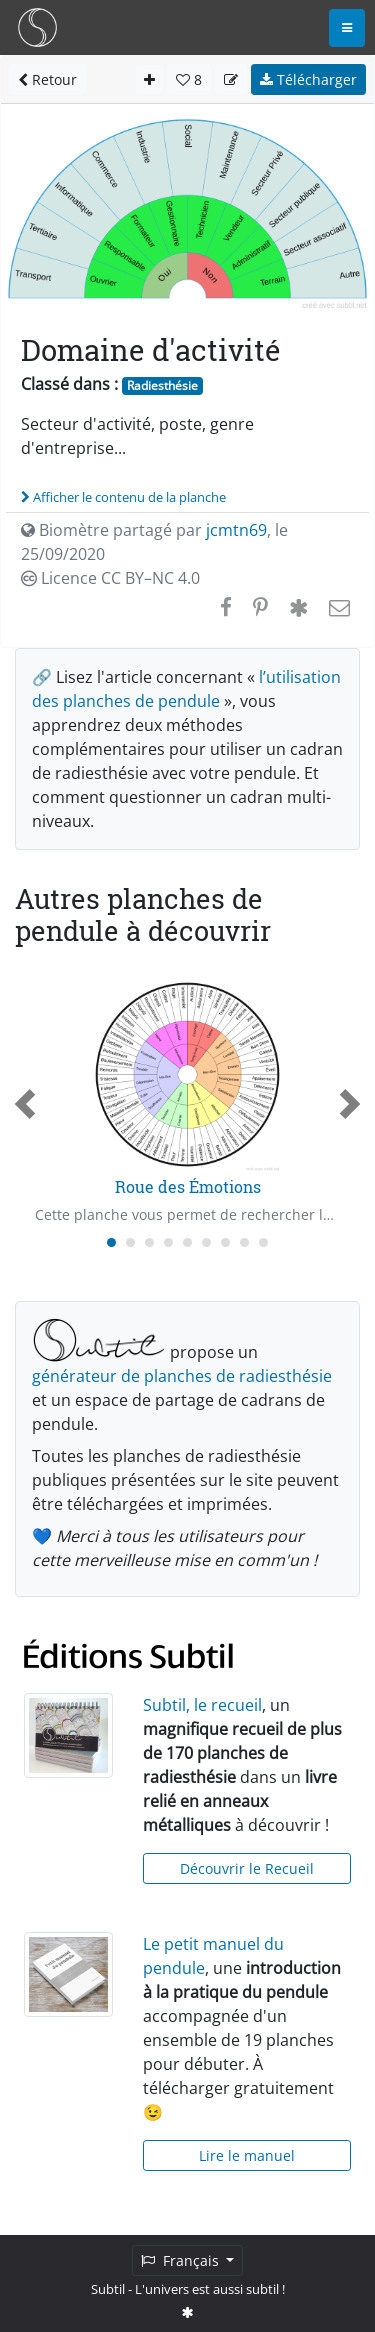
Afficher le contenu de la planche (123, 497)
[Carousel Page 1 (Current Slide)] (111, 1242)
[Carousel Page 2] (130, 1242)
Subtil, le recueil (202, 1705)
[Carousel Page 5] (187, 1242)
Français (182, 2260)
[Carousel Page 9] (263, 1242)
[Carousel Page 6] (206, 1242)
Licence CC (110, 578)
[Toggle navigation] (347, 28)
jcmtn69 (236, 530)
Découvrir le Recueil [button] (247, 1868)
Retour (47, 79)
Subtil (108, 2289)
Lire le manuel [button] (247, 2155)
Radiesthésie (162, 385)
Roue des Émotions (188, 1186)
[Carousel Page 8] (244, 1242)
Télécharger (308, 79)
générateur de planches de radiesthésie (182, 1376)
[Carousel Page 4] (168, 1242)
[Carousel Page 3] (149, 1242)
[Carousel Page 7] (225, 1242)
